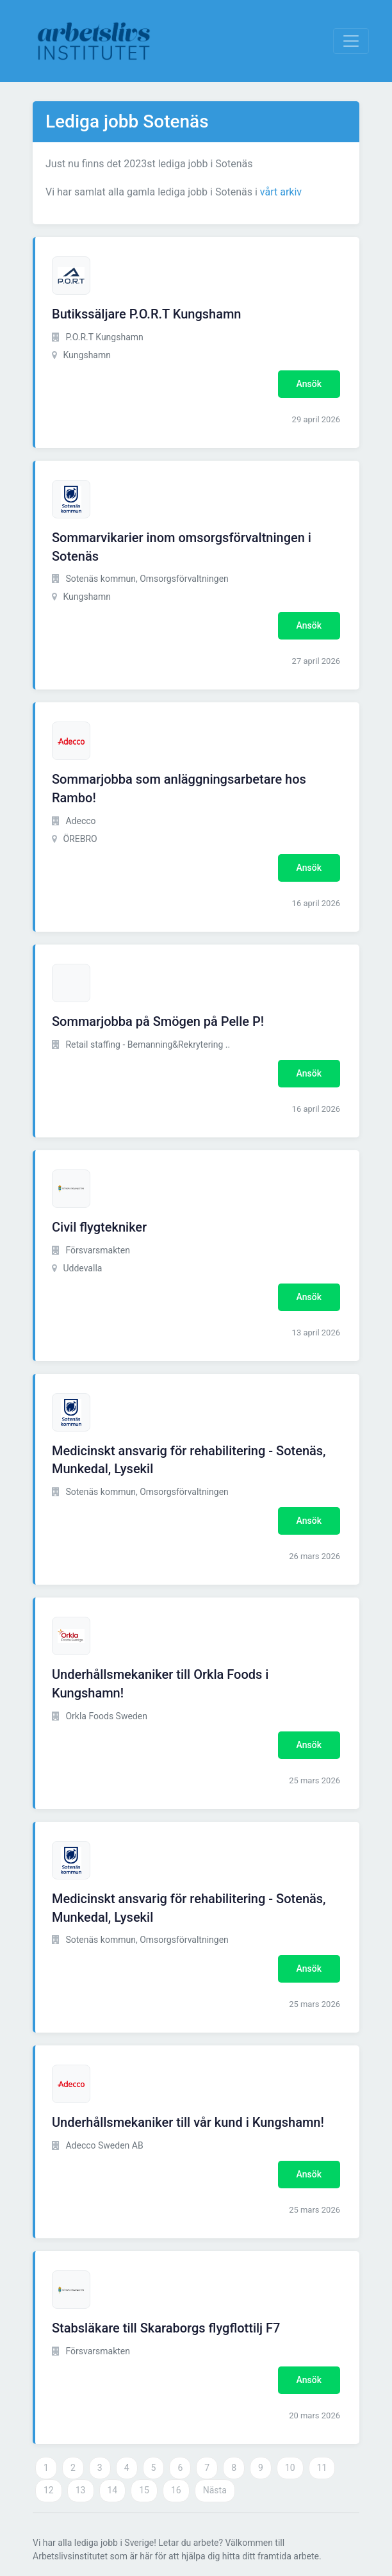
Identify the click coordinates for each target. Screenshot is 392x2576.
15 (144, 2490)
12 (49, 2490)
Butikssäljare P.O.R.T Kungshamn (146, 314)
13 (81, 2490)
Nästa (215, 2490)
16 (176, 2490)
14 (113, 2490)
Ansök (309, 384)
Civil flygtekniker (99, 1227)
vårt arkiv (281, 192)
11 (322, 2468)
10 (290, 2468)
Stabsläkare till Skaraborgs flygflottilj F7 (166, 2328)
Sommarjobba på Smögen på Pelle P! (158, 1021)
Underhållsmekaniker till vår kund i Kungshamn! (188, 2122)
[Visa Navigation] (351, 41)
